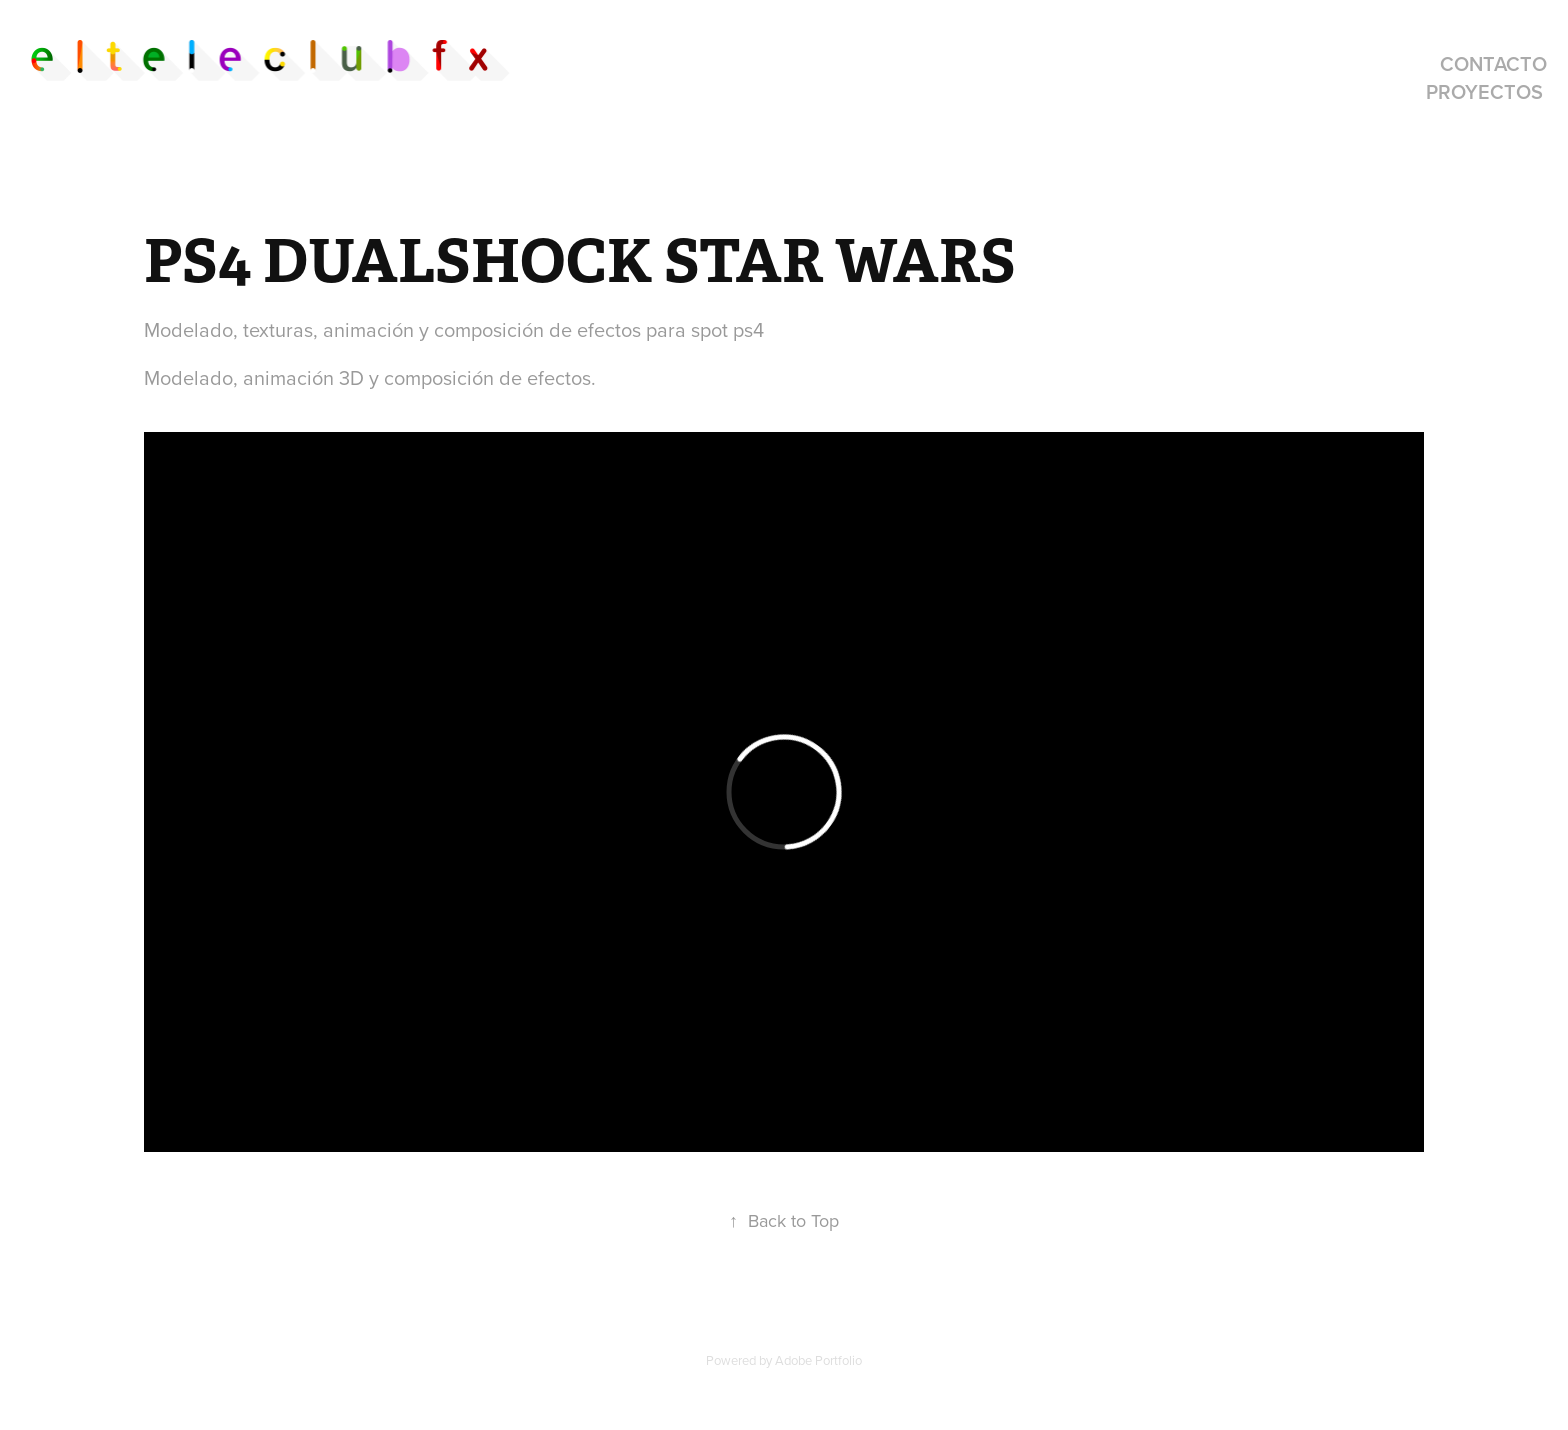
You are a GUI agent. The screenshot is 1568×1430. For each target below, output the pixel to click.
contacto (1493, 63)
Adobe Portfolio (818, 1360)
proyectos (1484, 91)
